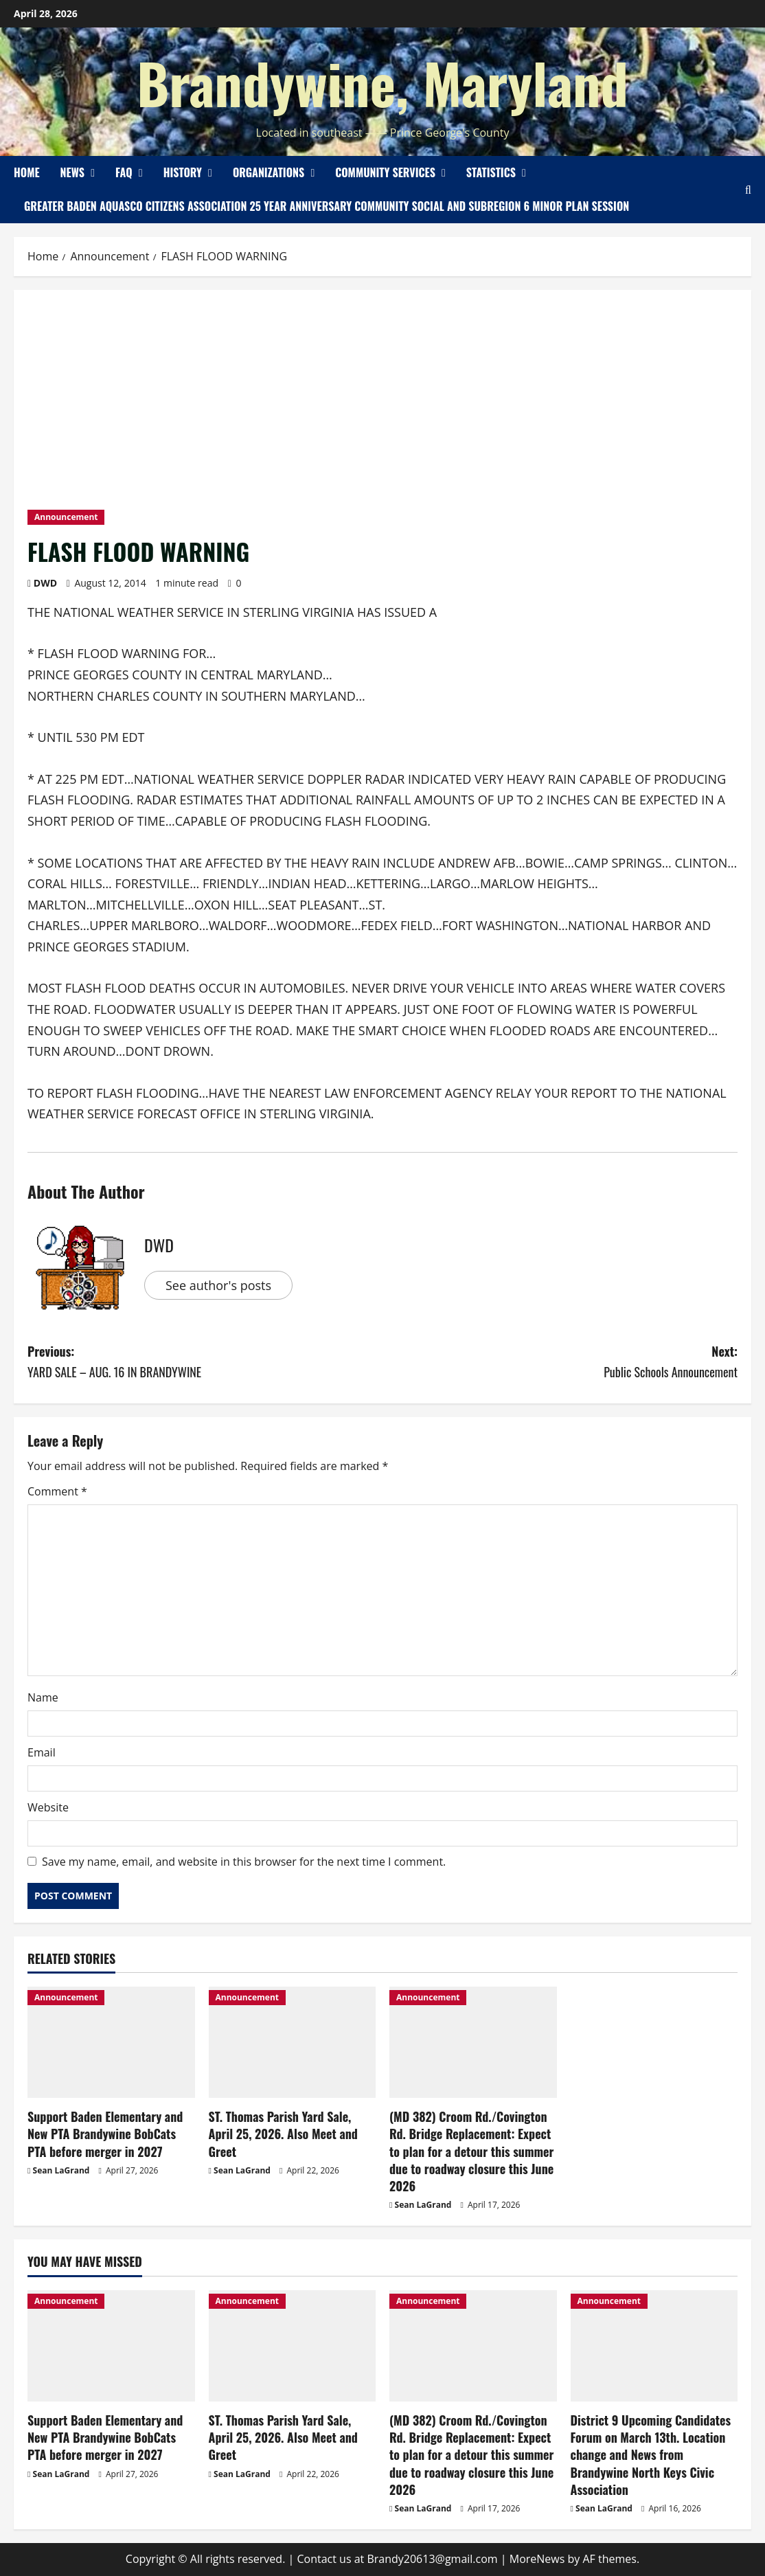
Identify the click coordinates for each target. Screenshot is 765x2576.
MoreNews (537, 2558)
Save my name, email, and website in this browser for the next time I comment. (244, 1861)
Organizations (268, 172)
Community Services (385, 172)
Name (42, 1697)
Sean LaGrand (61, 2170)
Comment (57, 1491)
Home (27, 172)
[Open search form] (748, 190)
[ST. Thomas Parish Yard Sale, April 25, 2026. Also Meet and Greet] (292, 2042)
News (72, 172)
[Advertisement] (382, 406)
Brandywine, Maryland (382, 82)
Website (48, 1807)
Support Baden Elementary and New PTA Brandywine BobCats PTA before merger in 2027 (105, 2134)
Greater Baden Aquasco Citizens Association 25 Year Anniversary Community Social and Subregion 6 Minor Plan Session (326, 206)
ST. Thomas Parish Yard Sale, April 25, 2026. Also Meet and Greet (283, 2134)
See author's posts (218, 1285)
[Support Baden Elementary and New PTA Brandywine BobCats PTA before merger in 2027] (111, 2042)
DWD (45, 582)
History (182, 172)
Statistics (491, 172)
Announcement (66, 517)
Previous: (204, 1362)
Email (41, 1752)
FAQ (124, 172)
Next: (560, 1362)
